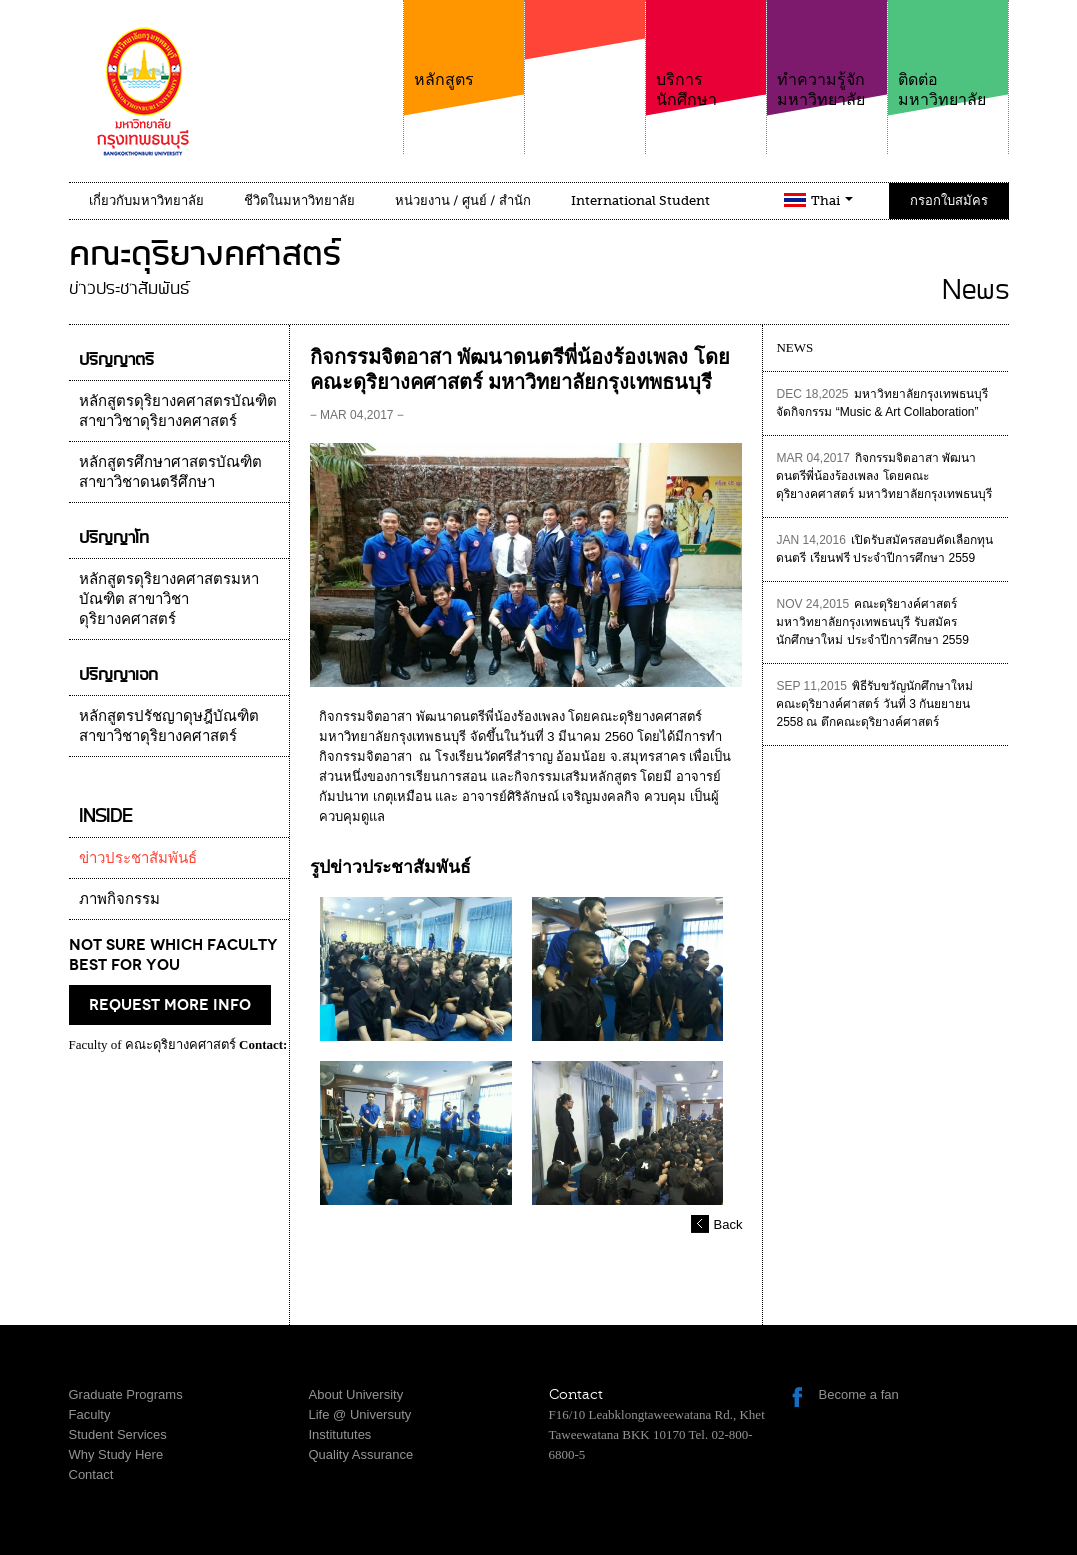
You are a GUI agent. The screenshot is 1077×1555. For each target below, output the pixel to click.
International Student (640, 200)
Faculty (90, 1414)
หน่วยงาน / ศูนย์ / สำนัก (463, 200)
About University (356, 1394)
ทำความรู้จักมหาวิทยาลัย (827, 54)
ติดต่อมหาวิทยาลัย (948, 54)
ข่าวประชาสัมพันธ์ (138, 858)
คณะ (585, 69)
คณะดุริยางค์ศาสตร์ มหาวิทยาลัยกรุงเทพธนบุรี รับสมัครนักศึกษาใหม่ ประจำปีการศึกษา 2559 (872, 622)
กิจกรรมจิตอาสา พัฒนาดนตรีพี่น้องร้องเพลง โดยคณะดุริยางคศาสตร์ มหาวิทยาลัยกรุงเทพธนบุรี (883, 476)
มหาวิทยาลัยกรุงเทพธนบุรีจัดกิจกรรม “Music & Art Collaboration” (881, 403)
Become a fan (859, 1394)
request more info (170, 1005)
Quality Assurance (361, 1454)
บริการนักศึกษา (706, 54)
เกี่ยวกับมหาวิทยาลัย (146, 200)
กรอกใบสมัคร (949, 200)
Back (728, 1224)
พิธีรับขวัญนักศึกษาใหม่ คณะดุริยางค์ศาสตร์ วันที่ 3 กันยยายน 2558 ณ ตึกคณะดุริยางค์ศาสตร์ (874, 704)
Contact (91, 1474)
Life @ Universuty (360, 1414)
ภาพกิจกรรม (119, 899)
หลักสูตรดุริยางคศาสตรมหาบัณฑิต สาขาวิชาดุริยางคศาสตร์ (169, 599)
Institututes (340, 1434)
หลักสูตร (464, 44)
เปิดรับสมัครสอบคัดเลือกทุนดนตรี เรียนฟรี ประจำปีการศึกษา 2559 (884, 549)
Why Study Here (116, 1454)
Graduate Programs (126, 1394)
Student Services (118, 1434)
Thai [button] (832, 200)
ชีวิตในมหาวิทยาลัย (299, 200)
